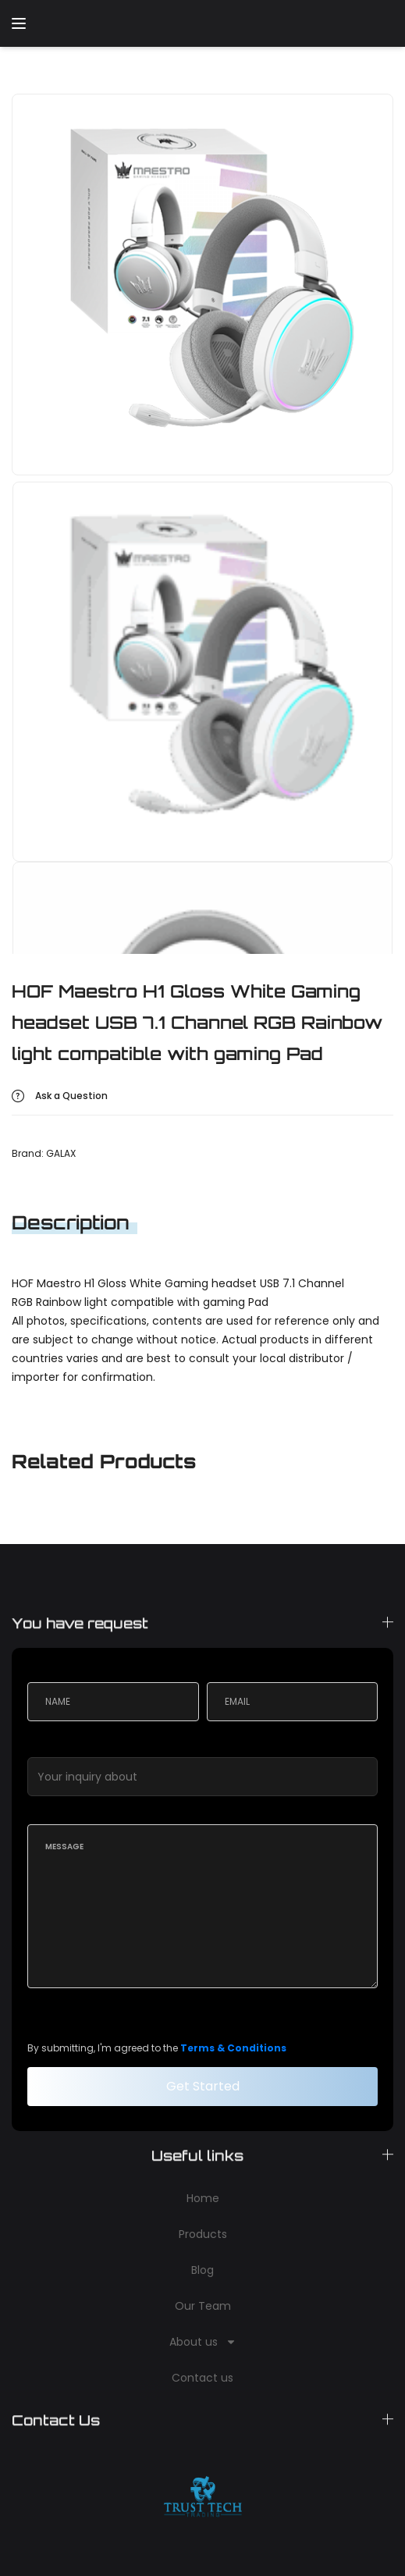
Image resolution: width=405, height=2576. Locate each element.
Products (203, 2234)
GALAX (61, 1153)
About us (202, 2342)
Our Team (203, 2306)
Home (203, 2198)
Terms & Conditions (233, 2048)
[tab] (84, 1222)
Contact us (202, 2378)
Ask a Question (71, 1095)
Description (71, 1222)
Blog (202, 2270)
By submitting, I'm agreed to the (156, 2048)
